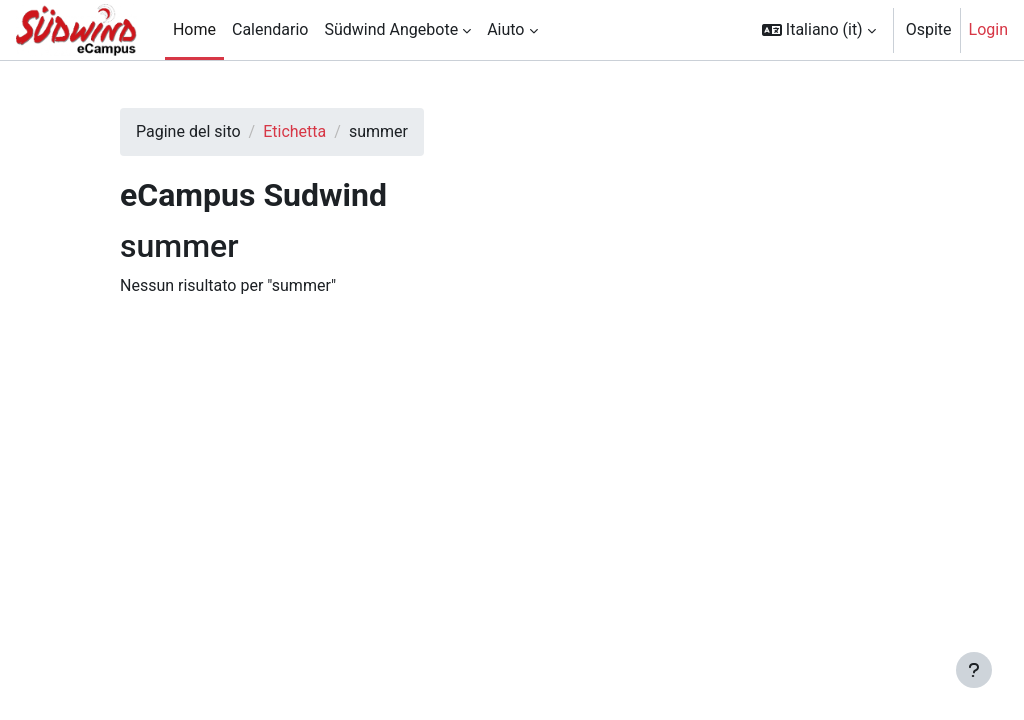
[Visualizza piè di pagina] (974, 670)
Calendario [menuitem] (270, 29)
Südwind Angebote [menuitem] (391, 29)
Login (988, 29)
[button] (819, 30)
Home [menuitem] (194, 29)
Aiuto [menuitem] (505, 29)
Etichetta (294, 131)
